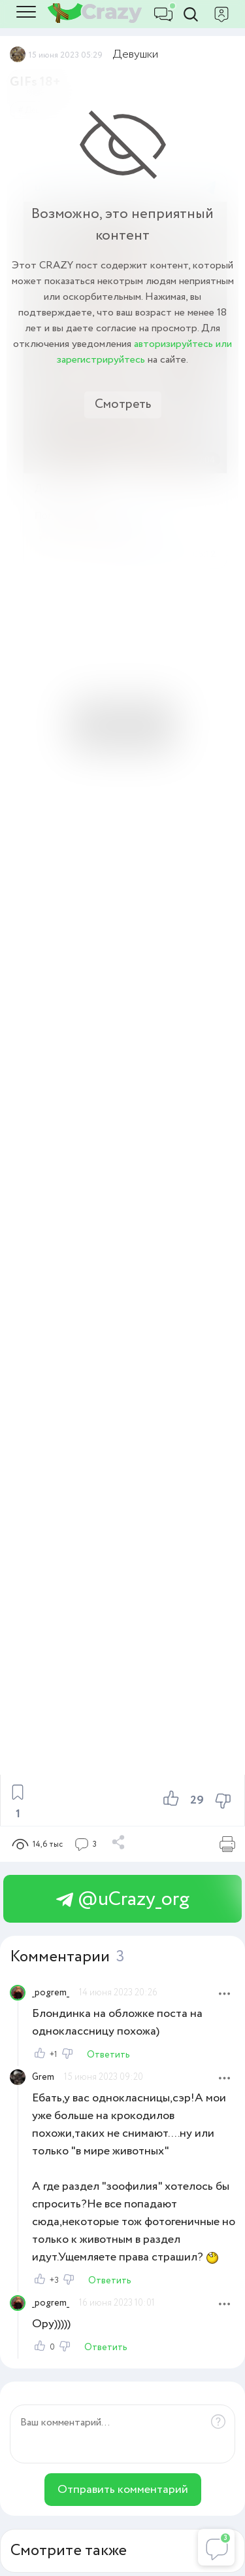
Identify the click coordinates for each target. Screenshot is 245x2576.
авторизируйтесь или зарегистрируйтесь (144, 351)
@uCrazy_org (122, 1899)
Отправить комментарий (122, 2489)
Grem (43, 2077)
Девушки (135, 54)
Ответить (108, 2054)
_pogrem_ (50, 1992)
